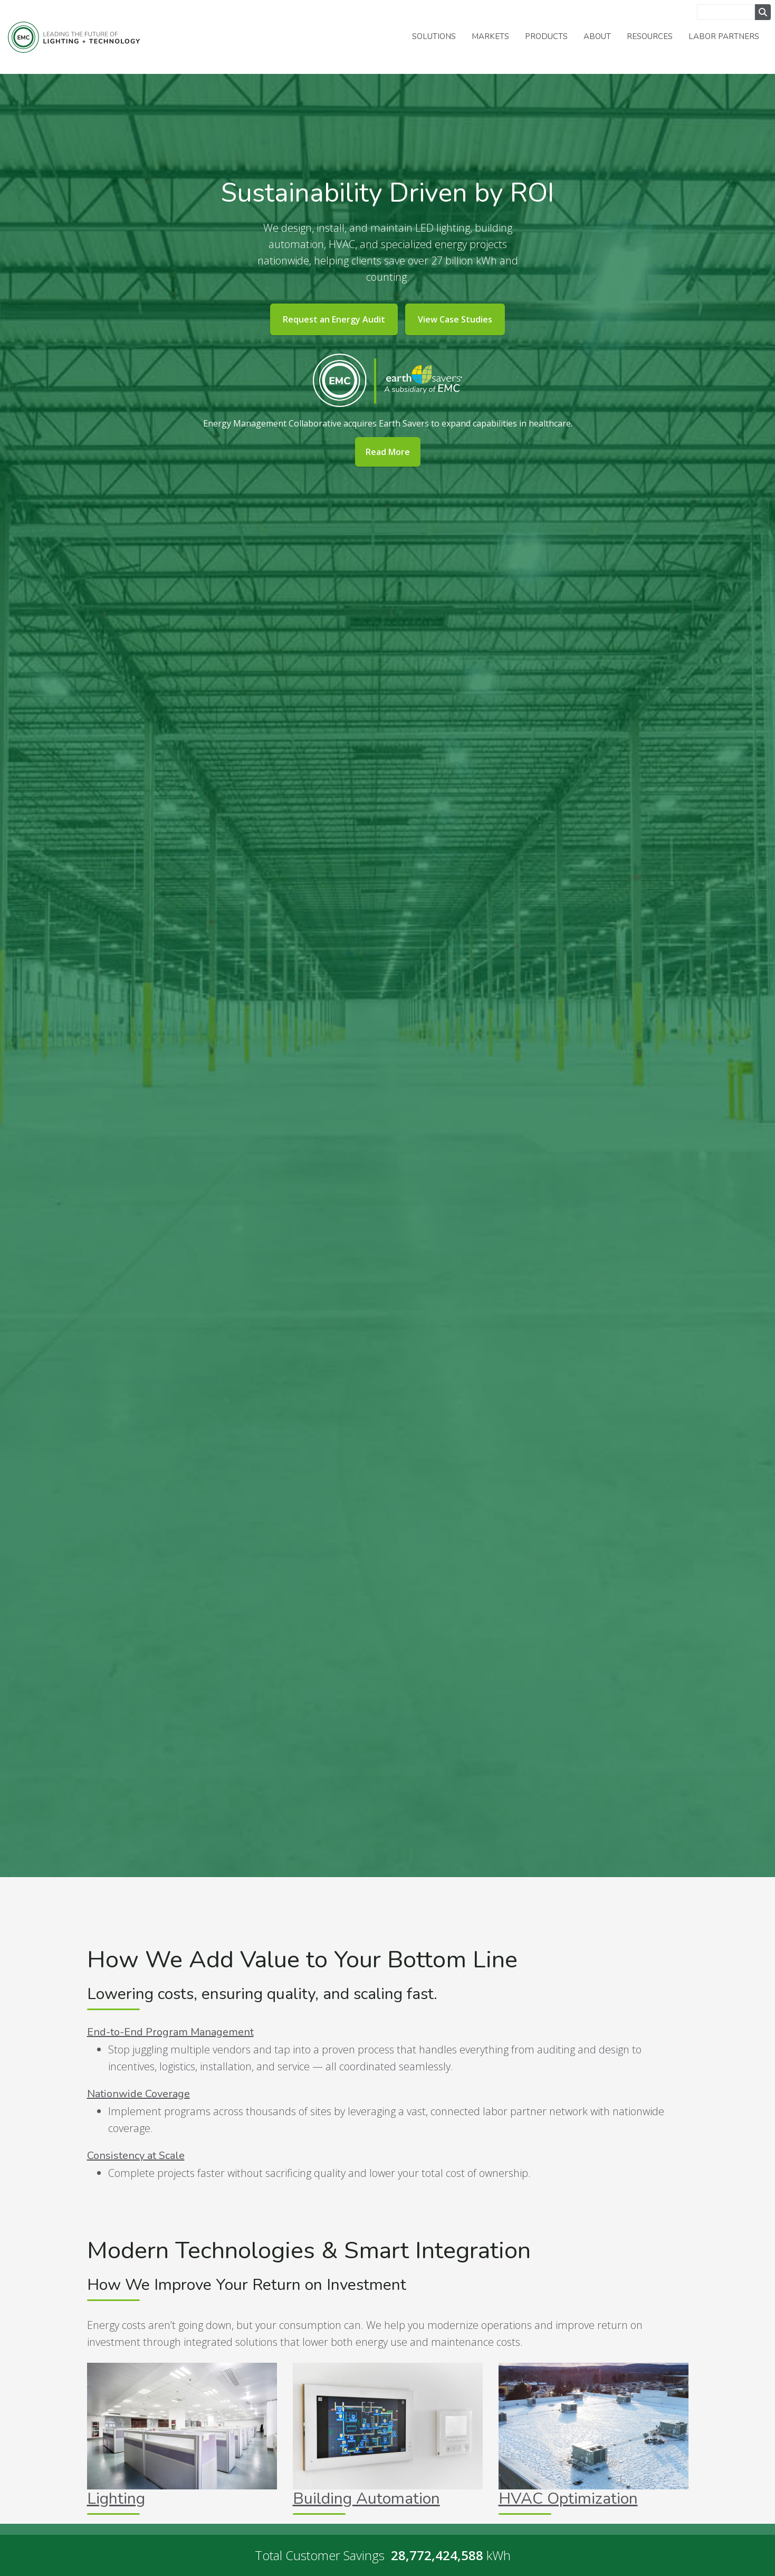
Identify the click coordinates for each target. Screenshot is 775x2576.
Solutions (434, 36)
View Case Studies (455, 319)
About (597, 36)
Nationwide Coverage (138, 2094)
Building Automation (366, 2498)
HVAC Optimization (568, 2498)
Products (546, 36)
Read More (388, 452)
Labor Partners (723, 36)
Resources (650, 36)
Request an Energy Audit (334, 319)
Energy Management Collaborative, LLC (74, 37)
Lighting (116, 2498)
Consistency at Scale (136, 2155)
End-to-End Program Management (170, 2032)
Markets (490, 36)
